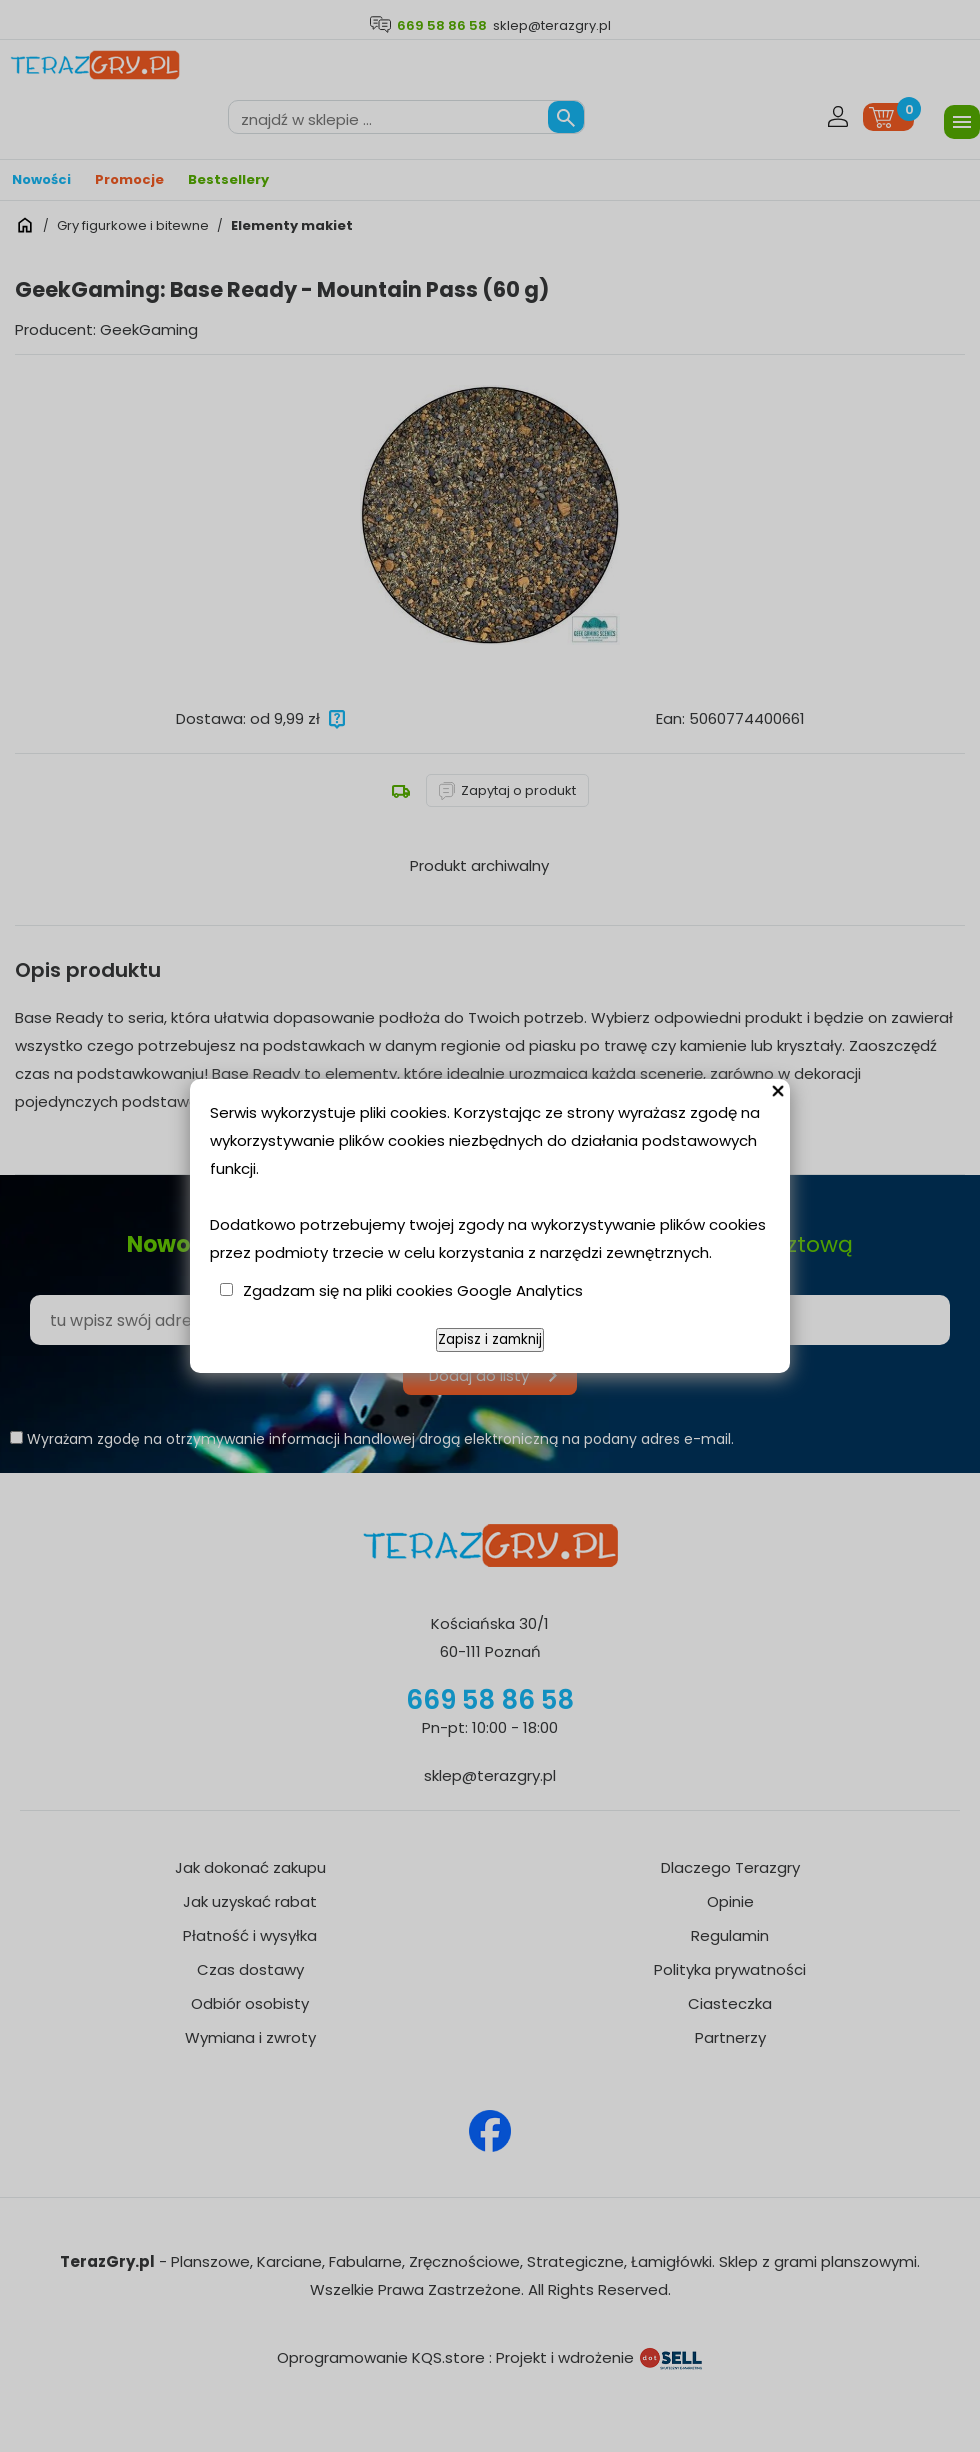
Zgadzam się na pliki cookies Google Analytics (413, 1290)
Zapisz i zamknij (490, 1339)
